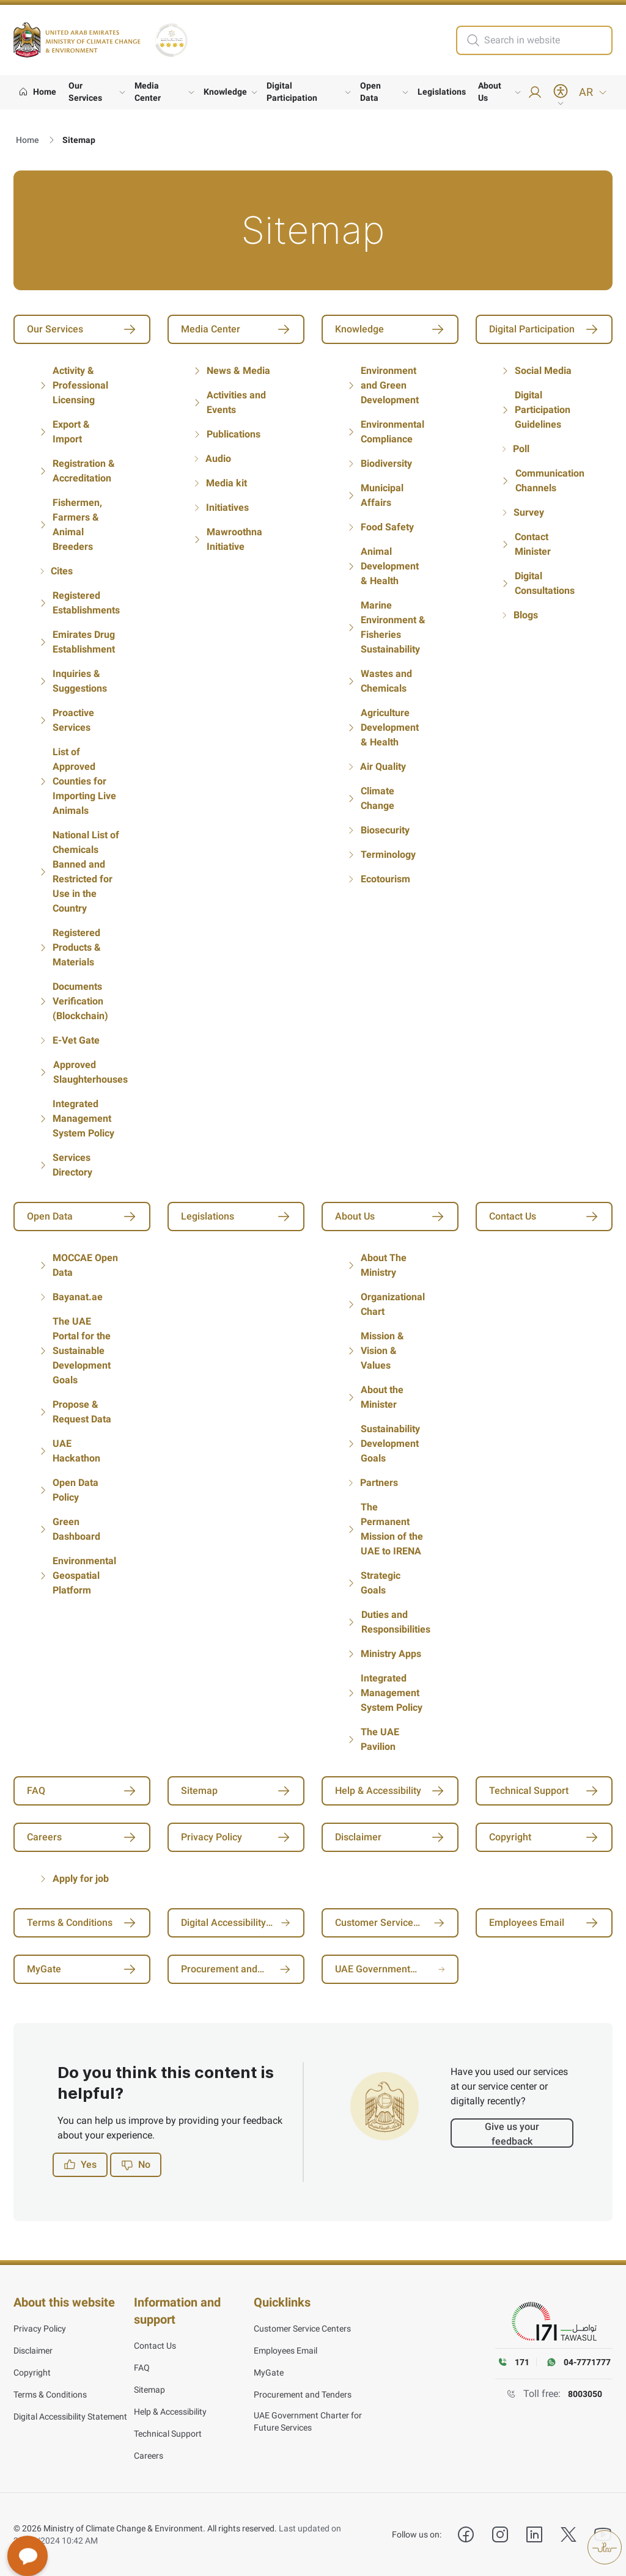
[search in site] (547, 40)
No (135, 2165)
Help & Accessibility (170, 2412)
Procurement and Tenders (303, 2394)
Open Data (370, 92)
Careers (148, 2456)
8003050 (585, 2394)
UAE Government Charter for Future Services (308, 2421)
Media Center (147, 92)
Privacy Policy (39, 2328)
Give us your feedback (512, 2134)
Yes (80, 2165)
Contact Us (155, 2346)
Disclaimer (33, 2350)
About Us (489, 92)
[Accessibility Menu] (560, 94)
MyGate (269, 2372)
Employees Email (285, 2350)
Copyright (32, 2372)
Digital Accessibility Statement (70, 2416)
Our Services (85, 92)
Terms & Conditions (50, 2394)
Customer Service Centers (302, 2328)
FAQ (142, 2368)
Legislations (442, 92)
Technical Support (168, 2434)
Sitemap (149, 2390)
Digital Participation (292, 92)
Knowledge (225, 92)
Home (27, 140)
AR (593, 92)
